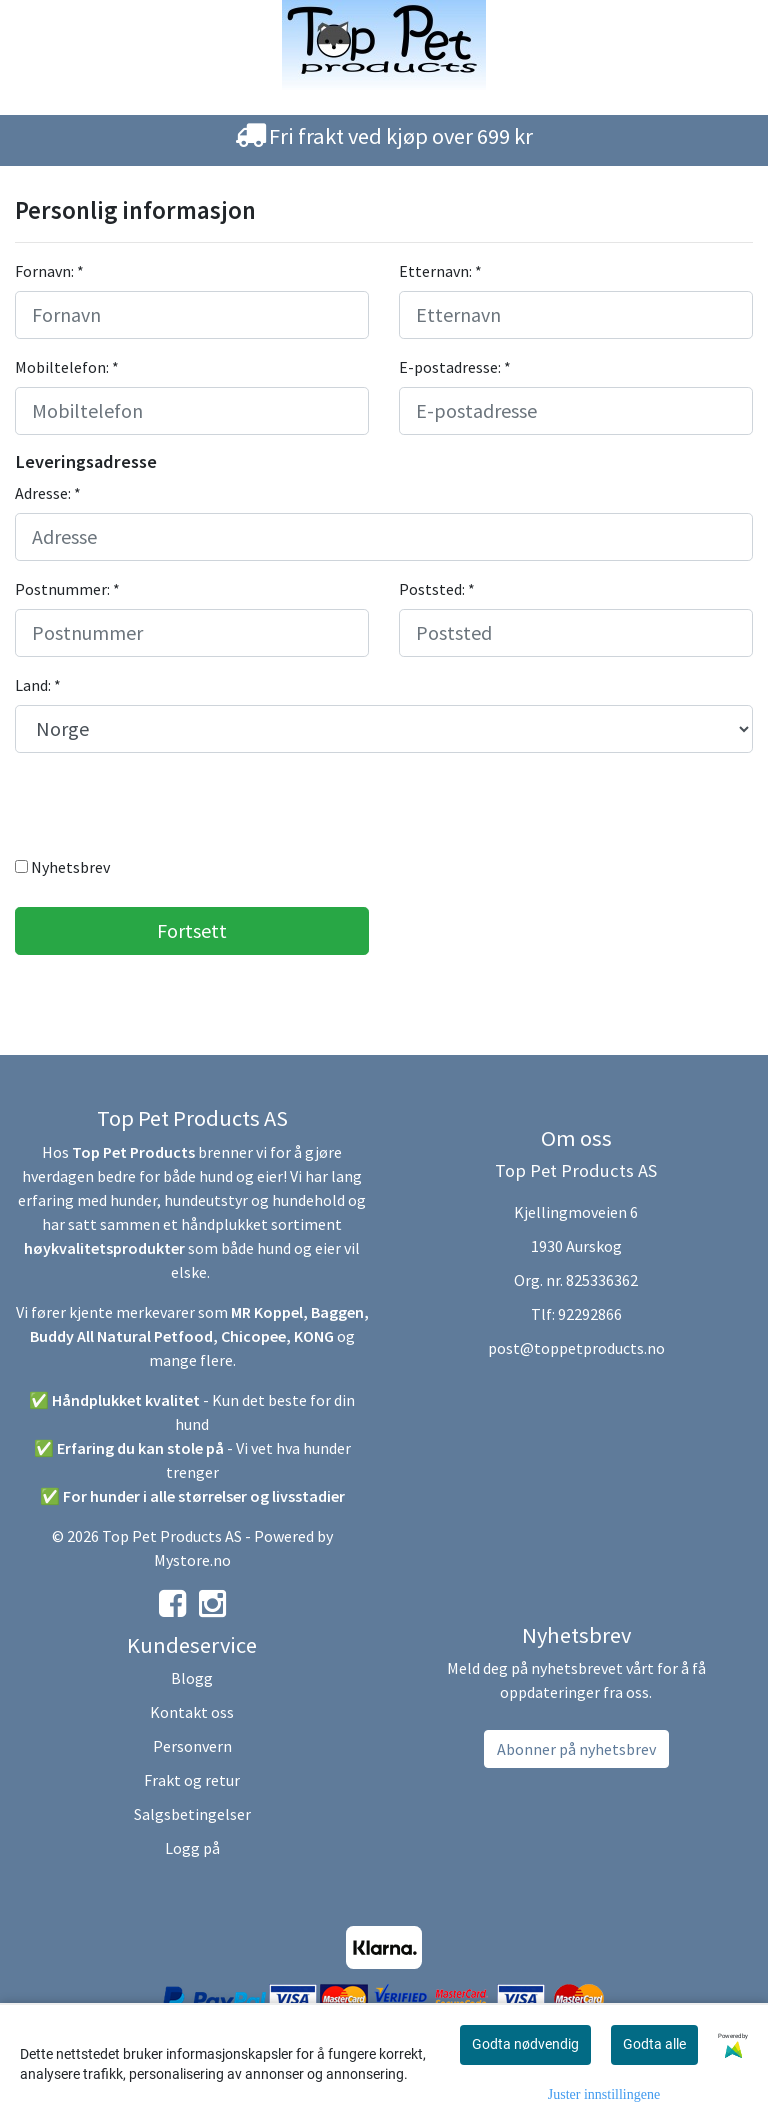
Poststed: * (437, 589)
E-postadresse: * (455, 367)
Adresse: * (48, 493)
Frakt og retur (192, 1780)
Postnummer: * (67, 589)
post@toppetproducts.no (576, 1348)
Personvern (192, 1746)
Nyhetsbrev (62, 867)
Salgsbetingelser (192, 1814)
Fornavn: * (49, 271)
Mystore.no (192, 1560)
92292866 (590, 1314)
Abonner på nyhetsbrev (576, 1749)
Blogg (192, 1678)
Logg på (192, 1848)
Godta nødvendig (525, 2044)
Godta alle (654, 2044)
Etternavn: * (440, 271)
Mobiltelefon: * (67, 367)
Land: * (38, 685)
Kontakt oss (192, 1712)
